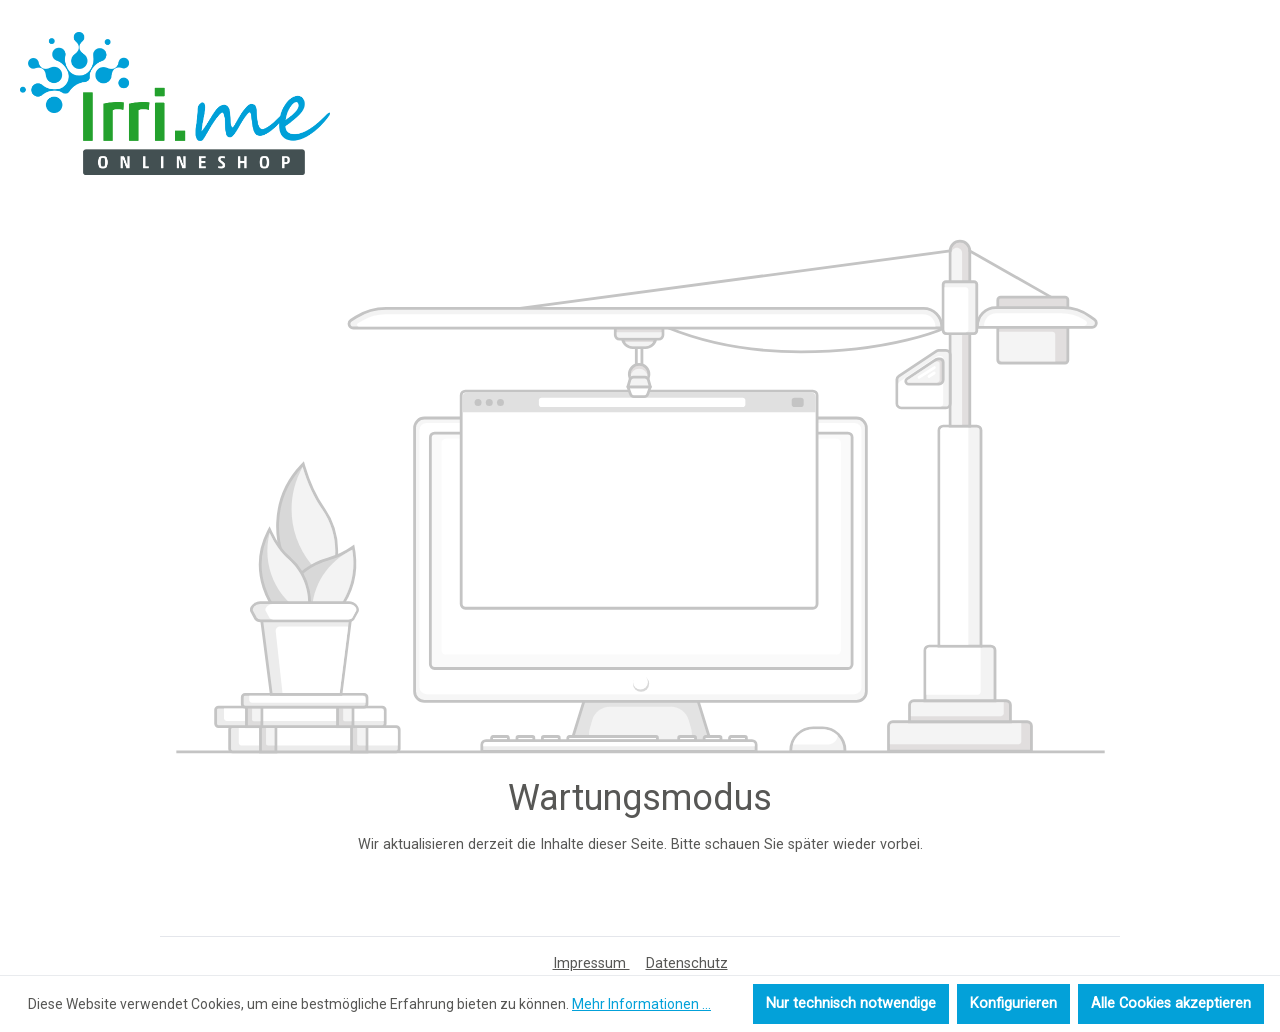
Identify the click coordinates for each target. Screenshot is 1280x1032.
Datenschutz (687, 963)
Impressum (591, 963)
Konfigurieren (1013, 1003)
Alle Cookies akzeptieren (1171, 1003)
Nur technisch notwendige (851, 1003)
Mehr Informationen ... (641, 1004)
